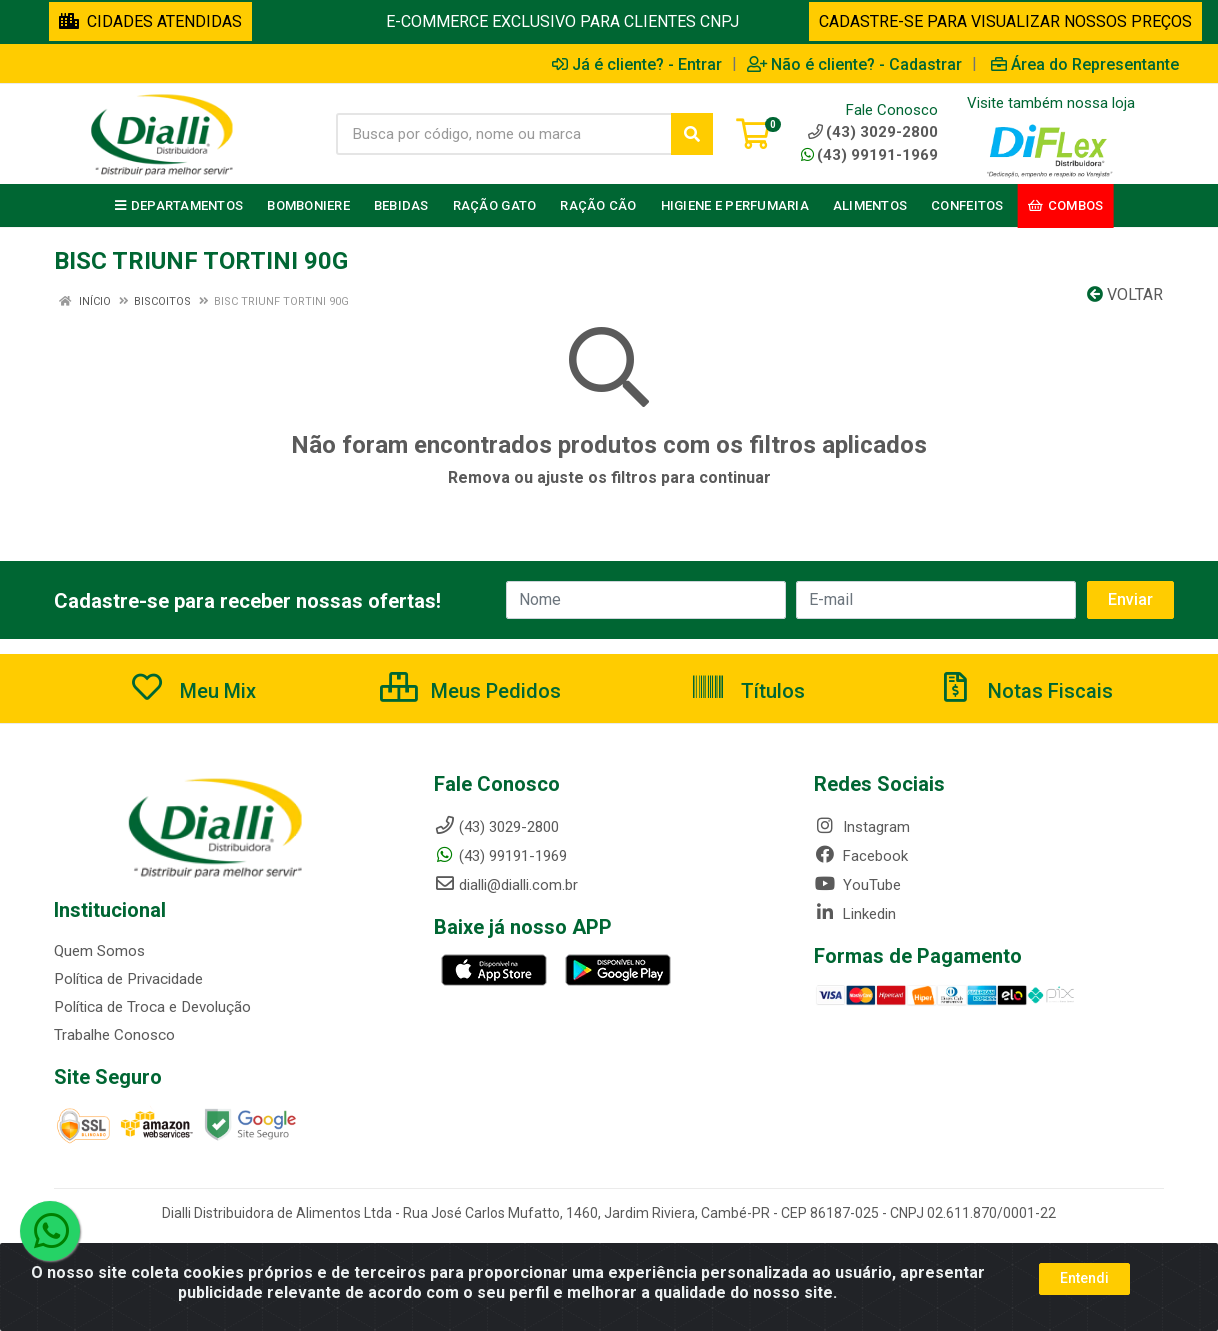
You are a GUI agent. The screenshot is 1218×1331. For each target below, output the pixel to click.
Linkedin (855, 914)
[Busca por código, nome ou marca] (504, 134)
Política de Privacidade (127, 979)
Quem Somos (99, 951)
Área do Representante (1085, 64)
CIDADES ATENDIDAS (150, 21)
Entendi (1084, 1280)
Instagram (862, 827)
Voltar (1125, 294)
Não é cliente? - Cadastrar (854, 64)
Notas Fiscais (1025, 691)
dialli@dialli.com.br (506, 885)
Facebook (861, 856)
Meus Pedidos (470, 691)
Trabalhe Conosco (114, 1035)
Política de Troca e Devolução (151, 1007)
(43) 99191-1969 (869, 155)
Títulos (747, 691)
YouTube (857, 885)
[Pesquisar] (692, 134)
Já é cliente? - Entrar (637, 64)
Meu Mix (192, 691)
